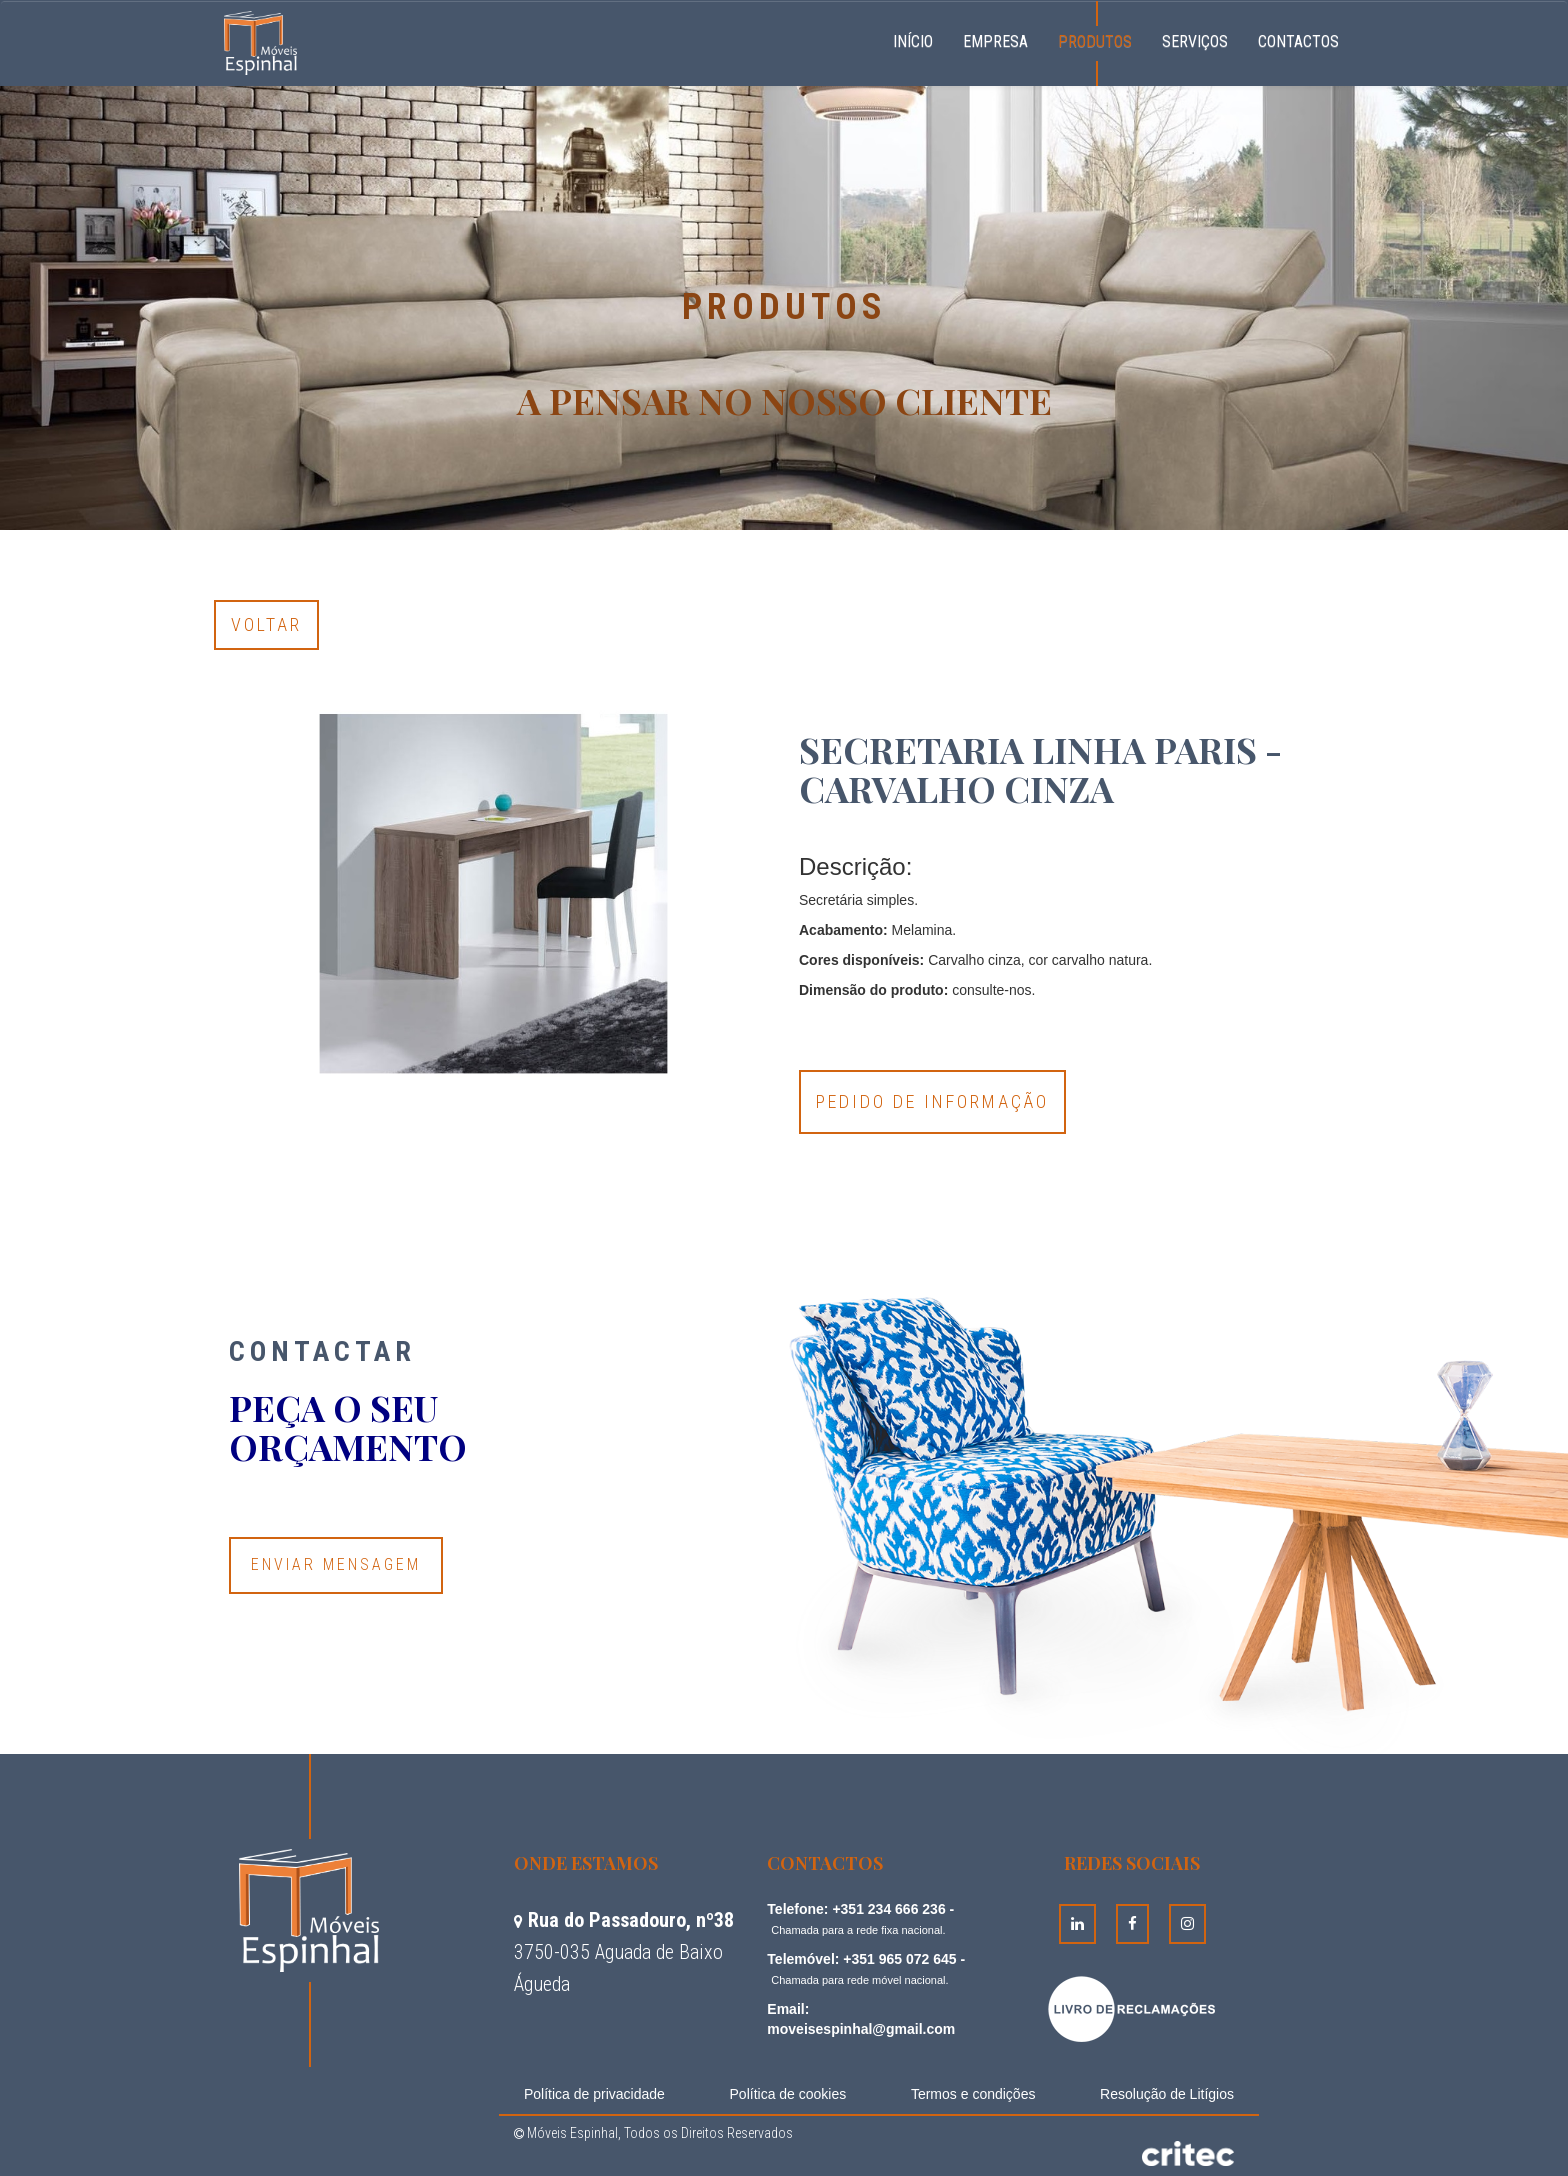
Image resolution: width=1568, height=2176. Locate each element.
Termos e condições (973, 2094)
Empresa (995, 41)
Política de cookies (788, 2094)
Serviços (1195, 41)
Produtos (1095, 41)
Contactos (1298, 41)
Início (920, 39)
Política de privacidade (594, 2094)
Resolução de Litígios (1167, 2094)
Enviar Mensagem (336, 1564)
